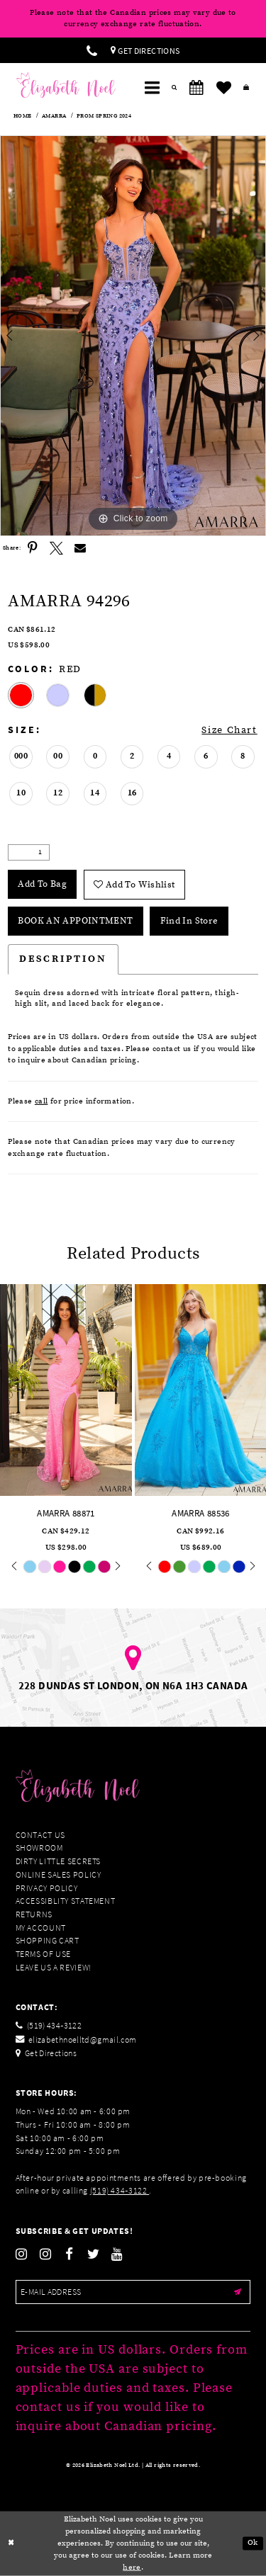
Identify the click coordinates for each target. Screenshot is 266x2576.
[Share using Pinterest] (33, 548)
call (41, 1101)
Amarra (54, 116)
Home (22, 116)
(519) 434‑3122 (120, 2190)
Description (63, 959)
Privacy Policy (47, 1888)
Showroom (39, 1847)
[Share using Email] (81, 548)
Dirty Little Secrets (58, 1861)
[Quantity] (29, 852)
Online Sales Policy (58, 1874)
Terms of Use (44, 1953)
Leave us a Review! (54, 1967)
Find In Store (189, 920)
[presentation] (66, 1390)
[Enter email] (133, 2292)
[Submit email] (237, 2292)
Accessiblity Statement (66, 1900)
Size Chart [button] (229, 730)
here (132, 2567)
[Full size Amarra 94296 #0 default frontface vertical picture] (133, 335)
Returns (34, 1914)
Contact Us (40, 1834)
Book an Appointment (75, 920)
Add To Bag (42, 884)
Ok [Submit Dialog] (253, 2543)
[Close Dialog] (11, 2544)
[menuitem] (91, 50)
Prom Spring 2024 (104, 116)
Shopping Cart (47, 1940)
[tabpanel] (133, 335)
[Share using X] (57, 548)
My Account (41, 1927)
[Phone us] (91, 50)
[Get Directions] (145, 50)
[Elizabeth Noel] (66, 85)
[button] (151, 87)
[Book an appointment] (196, 87)
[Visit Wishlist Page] (223, 87)
